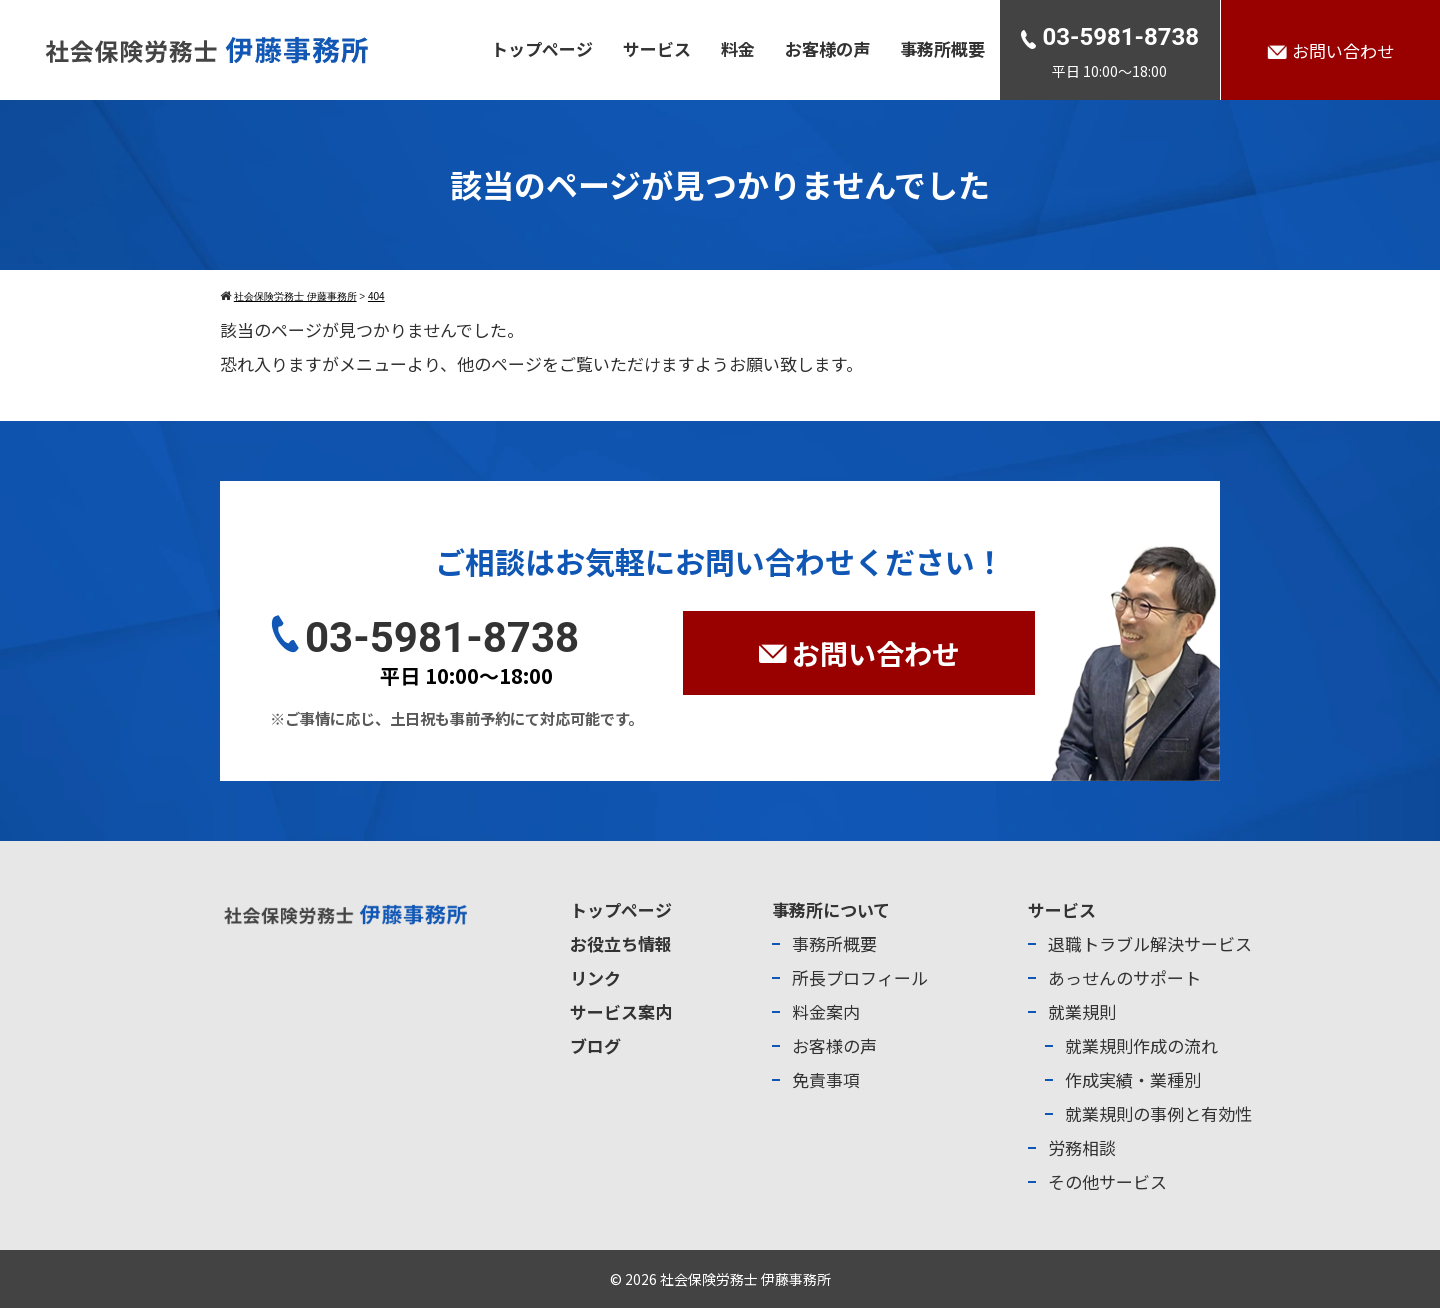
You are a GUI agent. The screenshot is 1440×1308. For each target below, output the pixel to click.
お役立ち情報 (621, 943)
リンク (595, 977)
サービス (657, 48)
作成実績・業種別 (1133, 1079)
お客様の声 (827, 48)
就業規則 (1082, 1011)
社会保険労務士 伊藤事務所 (745, 1279)
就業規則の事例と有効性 (1158, 1113)
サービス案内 (621, 1011)
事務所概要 (942, 48)
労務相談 (1082, 1147)
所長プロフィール (860, 977)
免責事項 (826, 1079)
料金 (738, 48)
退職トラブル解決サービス (1150, 943)
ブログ (595, 1045)
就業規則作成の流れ (1141, 1045)
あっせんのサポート (1124, 977)
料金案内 (826, 1011)
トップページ (542, 48)
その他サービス (1107, 1181)
